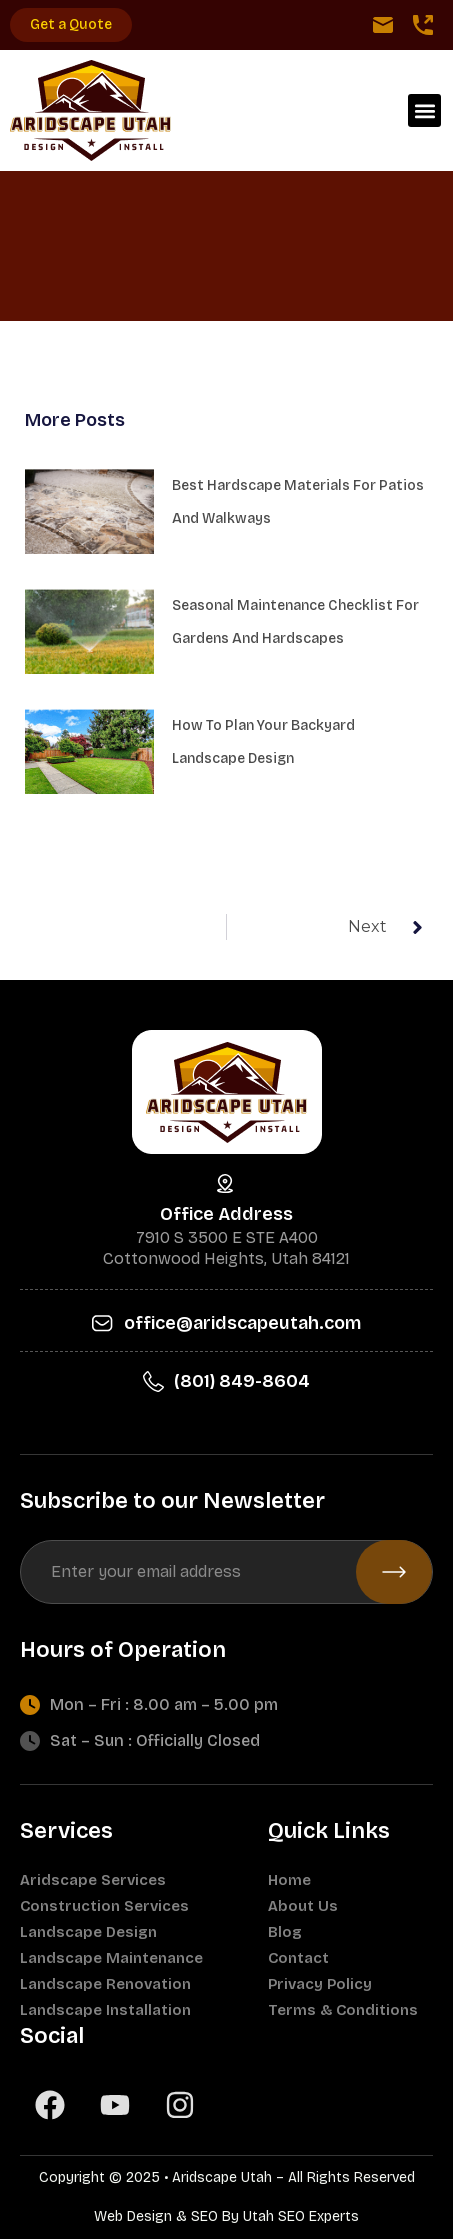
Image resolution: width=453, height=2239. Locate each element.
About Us (303, 1906)
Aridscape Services (93, 1880)
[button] (424, 110)
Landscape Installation (105, 2010)
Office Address (226, 1214)
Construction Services (104, 1906)
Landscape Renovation (105, 1984)
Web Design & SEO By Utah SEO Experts (226, 2216)
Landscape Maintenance (111, 1958)
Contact (298, 1958)
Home (289, 1880)
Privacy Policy (320, 1984)
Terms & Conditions (343, 2010)
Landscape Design (88, 1932)
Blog (285, 1932)
